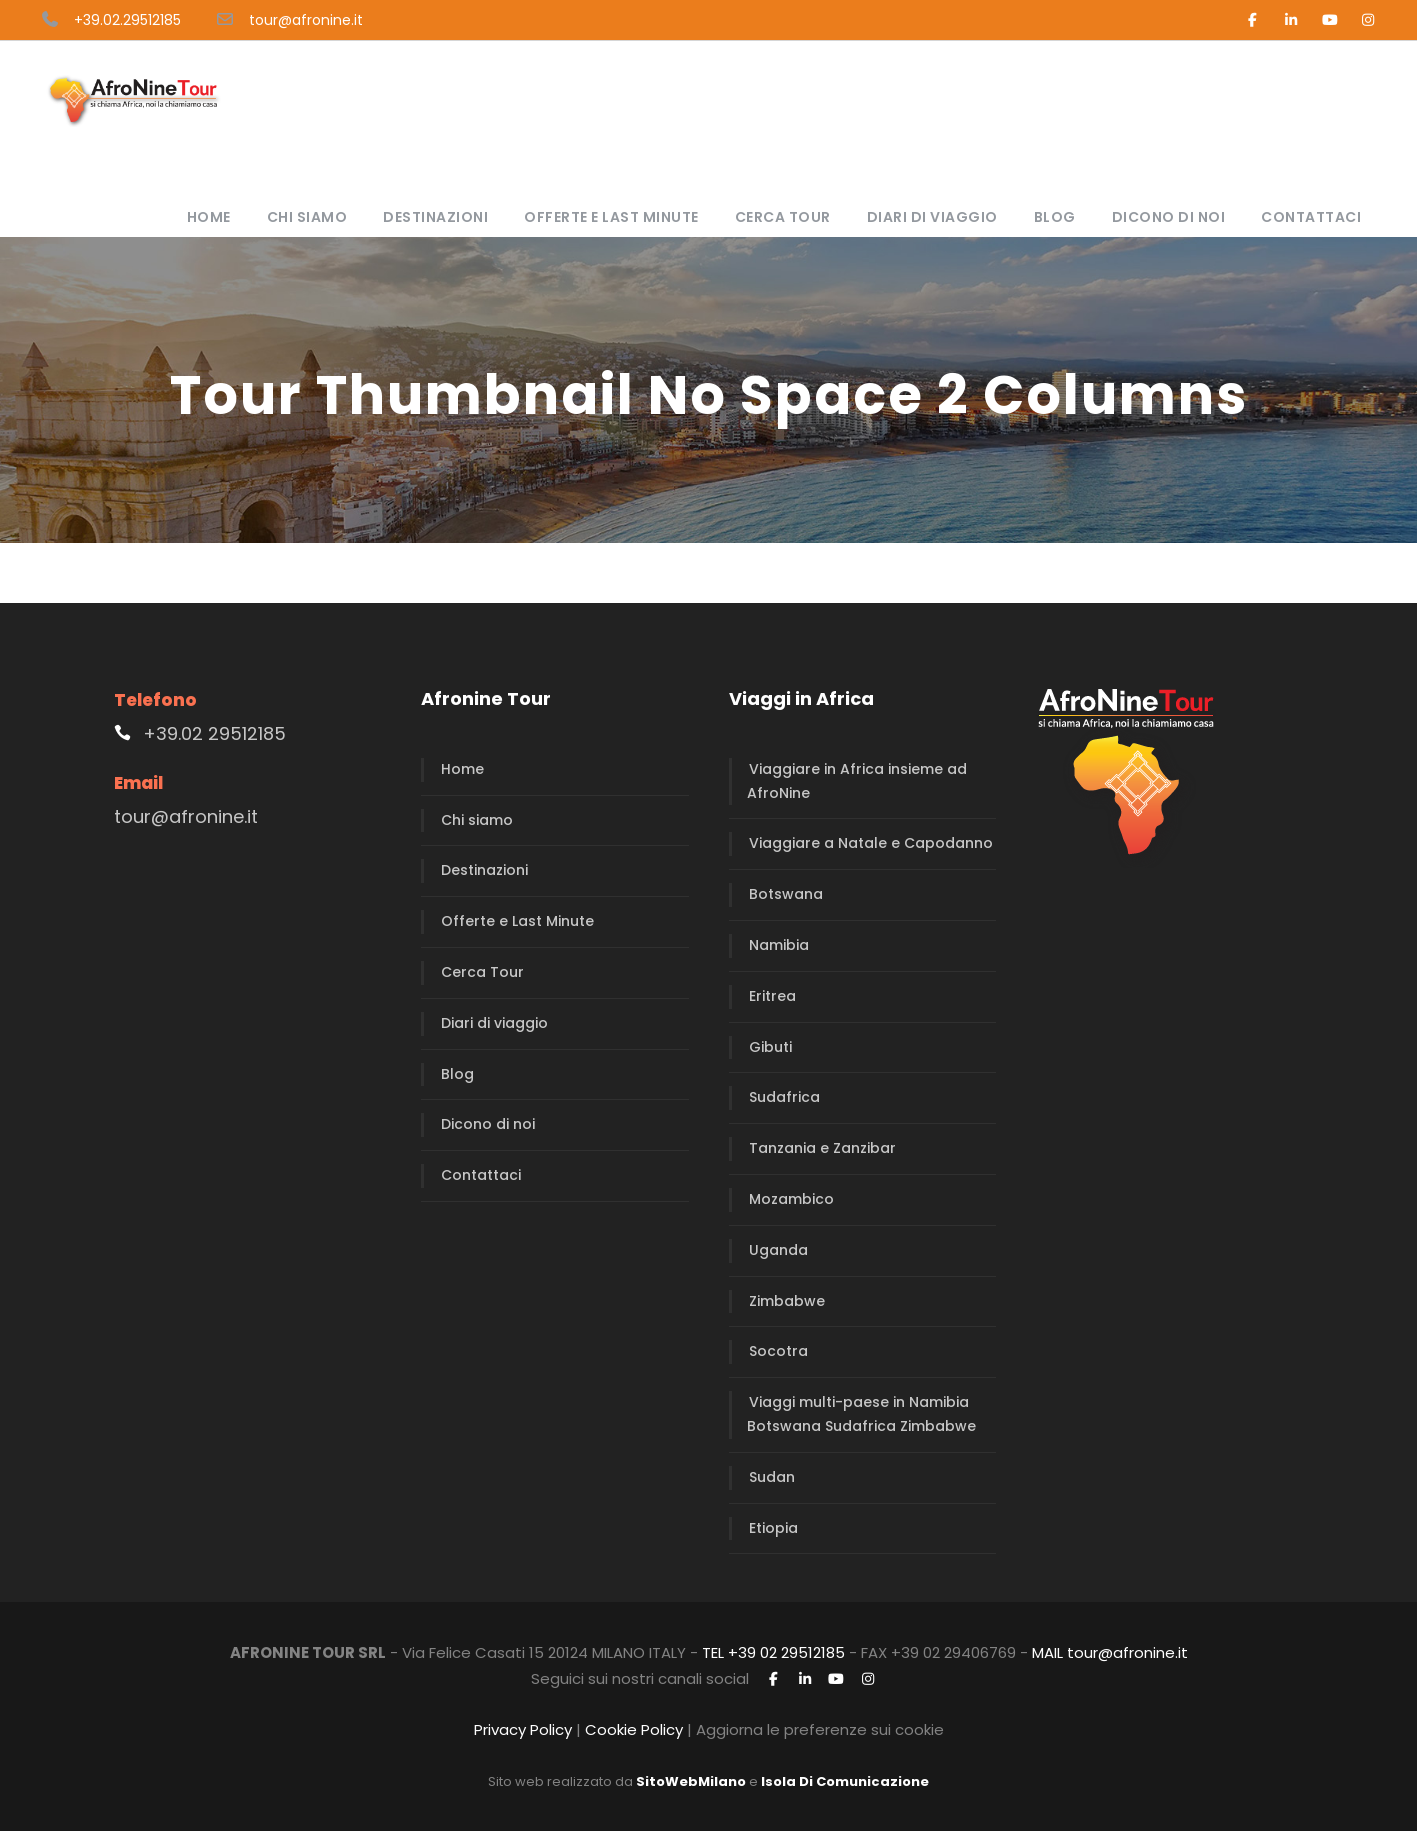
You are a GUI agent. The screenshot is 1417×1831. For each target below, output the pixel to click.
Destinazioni (435, 217)
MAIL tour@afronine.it (1110, 1652)
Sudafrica (784, 1097)
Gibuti (770, 1047)
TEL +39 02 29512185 (773, 1652)
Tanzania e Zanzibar (822, 1148)
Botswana (786, 894)
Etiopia (773, 1528)
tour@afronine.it (306, 20)
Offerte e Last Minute (611, 217)
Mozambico (791, 1199)
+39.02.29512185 (127, 20)
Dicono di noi (1169, 217)
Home (209, 217)
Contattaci (1311, 217)
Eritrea (772, 996)
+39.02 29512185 (214, 733)
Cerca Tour (783, 217)
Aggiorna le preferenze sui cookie (820, 1729)
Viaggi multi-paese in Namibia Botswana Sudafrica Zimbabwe (861, 1414)
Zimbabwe (787, 1301)
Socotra (778, 1351)
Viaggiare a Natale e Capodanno (871, 843)
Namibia (779, 945)
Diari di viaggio (932, 217)
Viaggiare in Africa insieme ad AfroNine (857, 781)
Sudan (772, 1477)
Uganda (778, 1250)
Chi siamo (307, 217)
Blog (1055, 217)
